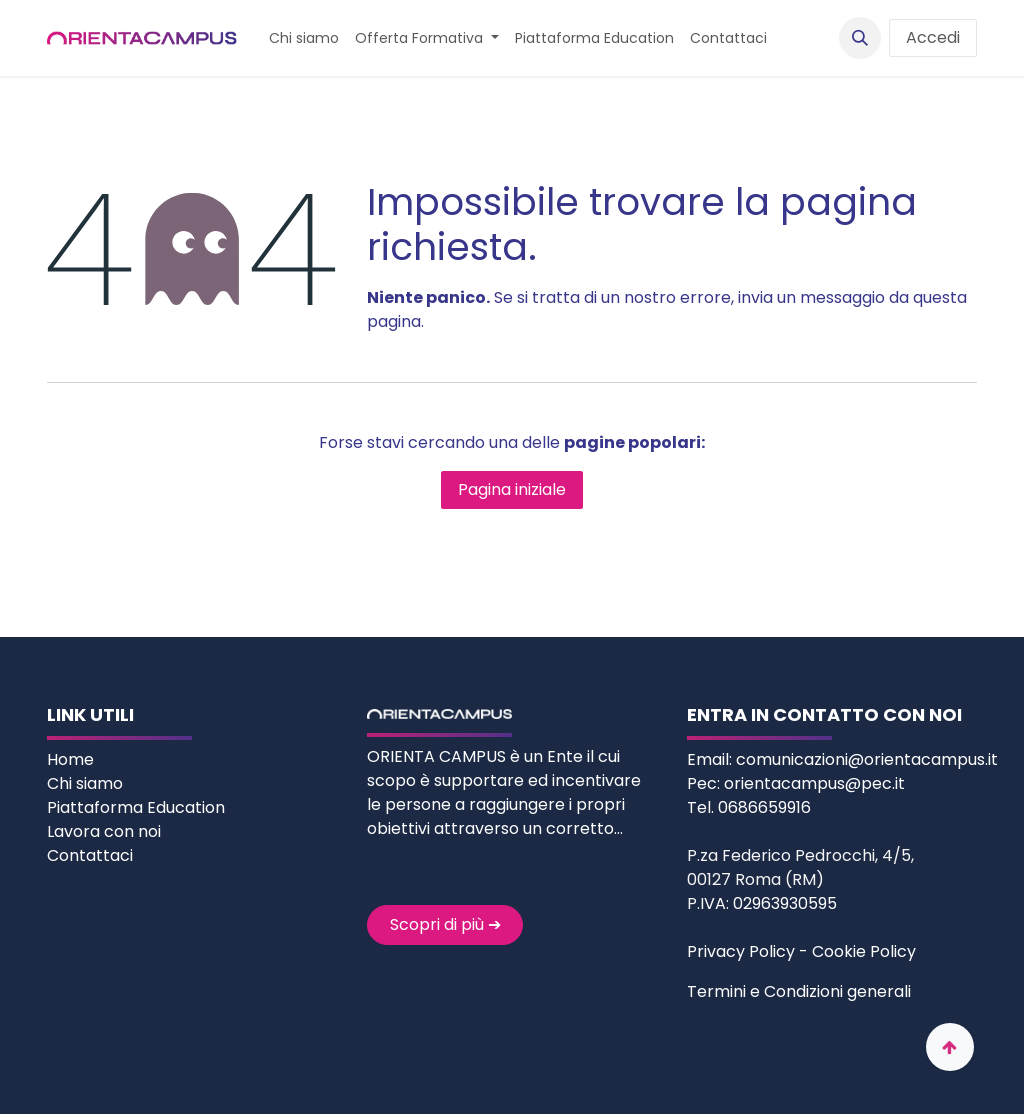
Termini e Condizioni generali (799, 991)
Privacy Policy (741, 951)
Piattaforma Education (136, 807)
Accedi (933, 37)
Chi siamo (87, 783)
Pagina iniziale (512, 489)
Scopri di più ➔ (445, 924)
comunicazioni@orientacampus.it (867, 759)
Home (72, 759)
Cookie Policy (864, 951)
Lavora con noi (104, 831)
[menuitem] (304, 38)
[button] (860, 38)
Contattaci (90, 855)
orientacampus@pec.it (814, 783)
